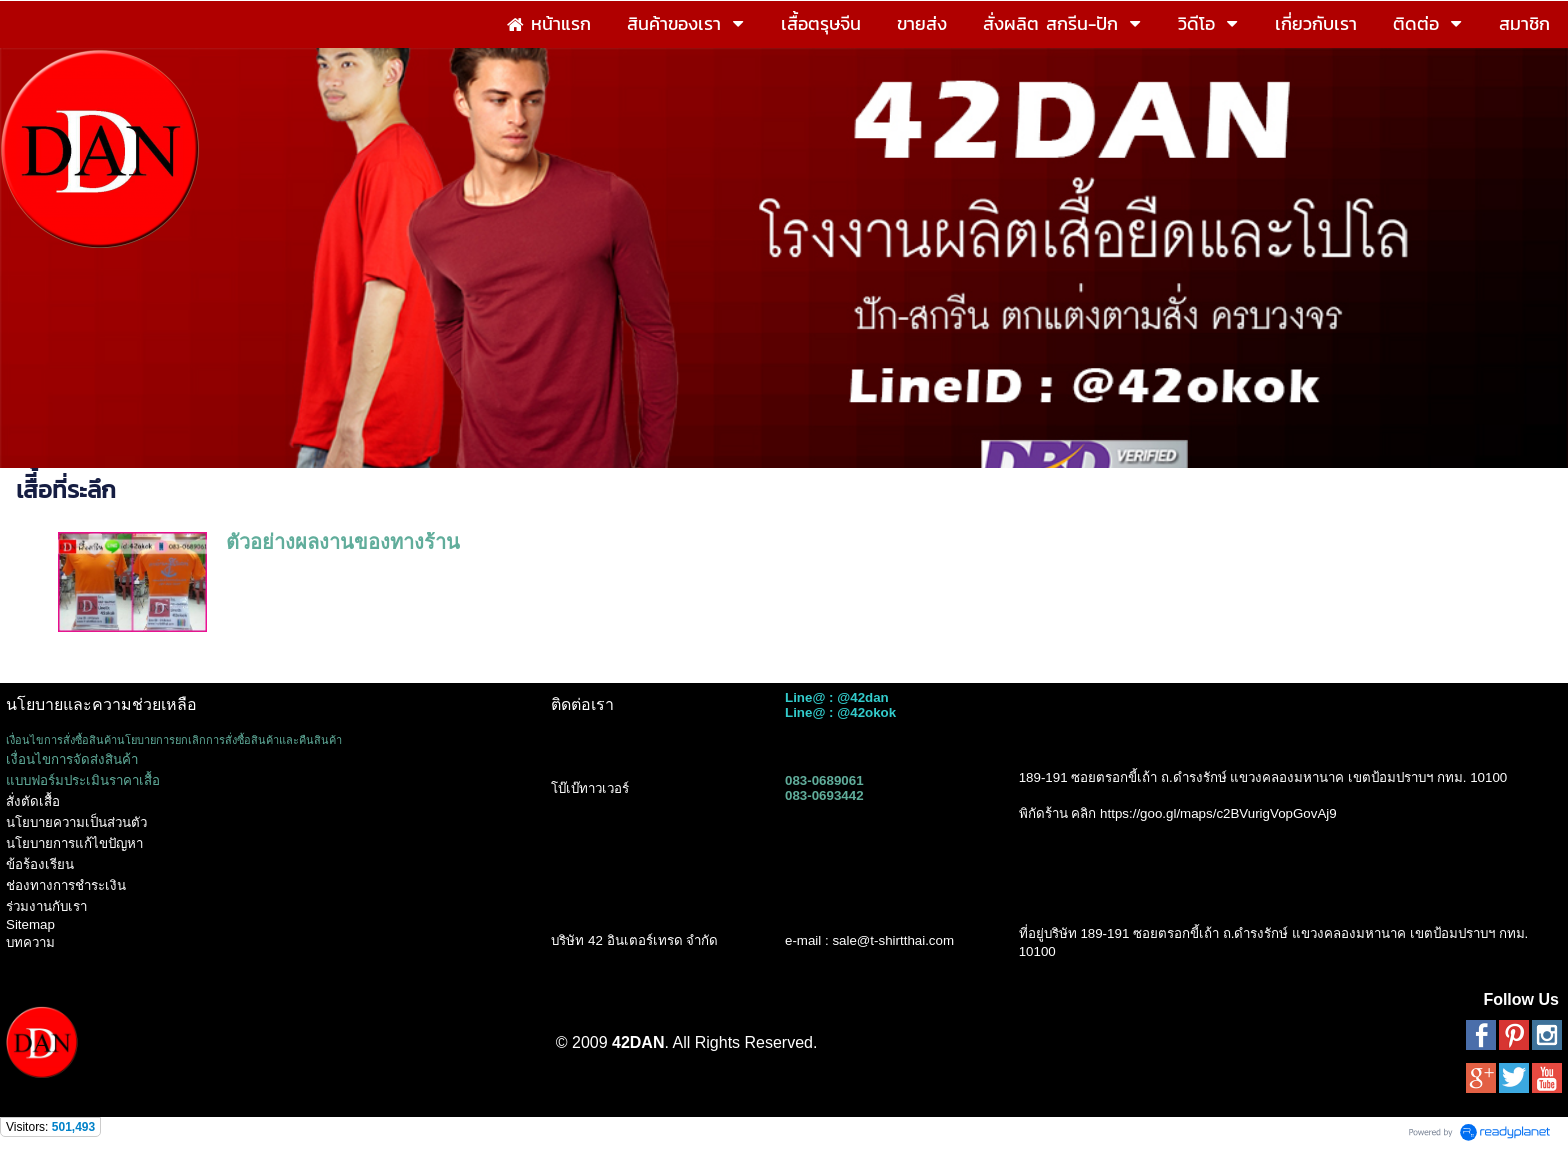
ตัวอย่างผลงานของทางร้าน (343, 542)
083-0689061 (824, 780)
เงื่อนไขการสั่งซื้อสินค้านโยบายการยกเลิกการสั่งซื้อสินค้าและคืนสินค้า (174, 740)
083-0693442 (824, 795)
